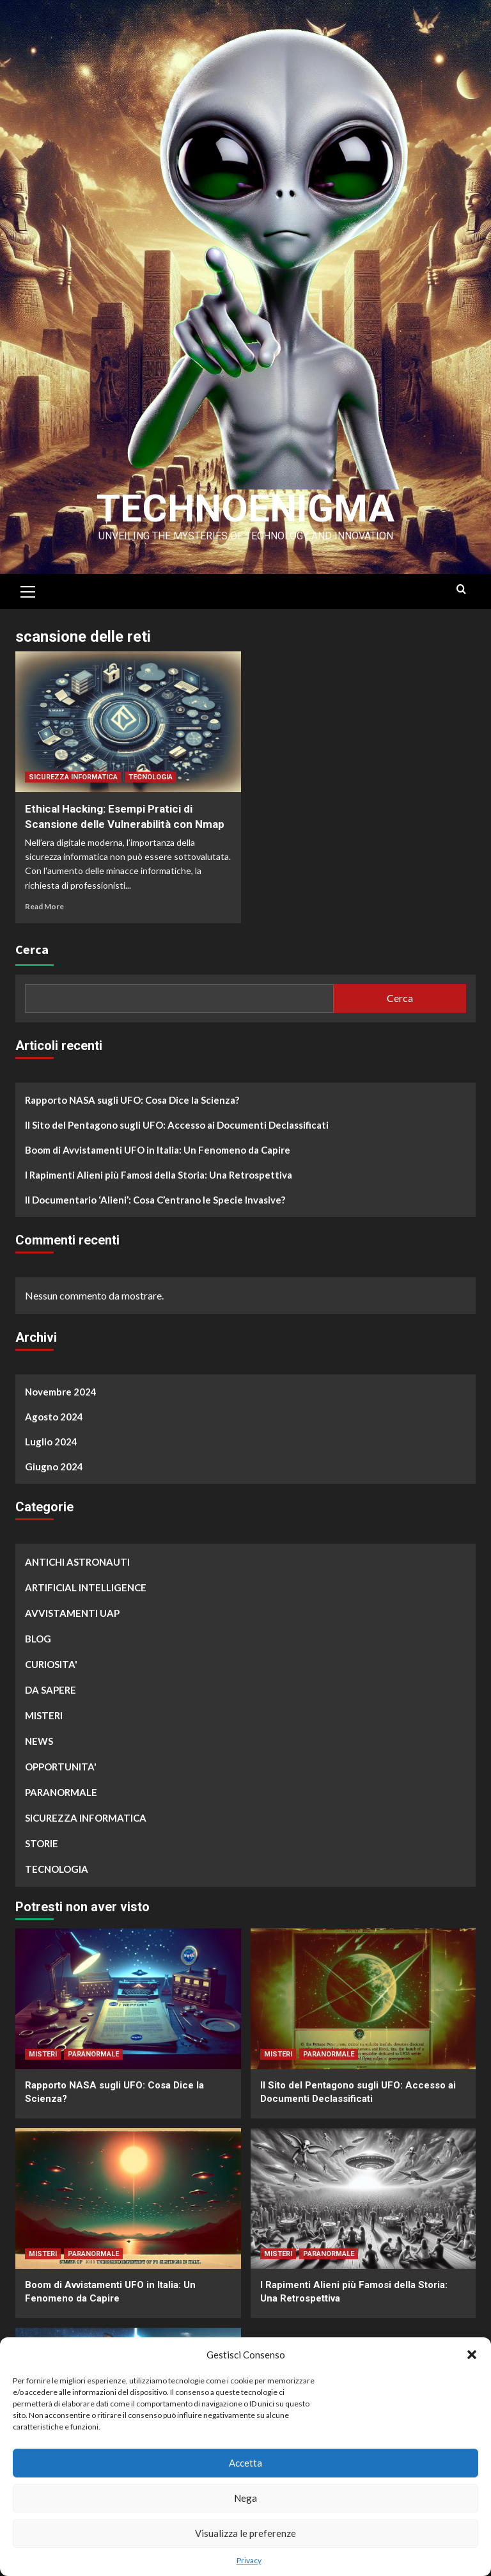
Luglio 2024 (51, 1441)
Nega (245, 2498)
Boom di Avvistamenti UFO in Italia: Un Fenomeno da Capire (157, 1150)
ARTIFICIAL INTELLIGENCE (85, 1587)
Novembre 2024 (61, 1391)
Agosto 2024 (54, 1416)
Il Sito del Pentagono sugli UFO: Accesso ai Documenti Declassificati (177, 1125)
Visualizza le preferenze (245, 2533)
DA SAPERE (50, 1690)
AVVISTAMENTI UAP (72, 1613)
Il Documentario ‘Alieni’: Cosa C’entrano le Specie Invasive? (155, 1199)
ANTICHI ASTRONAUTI (77, 1562)
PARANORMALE (61, 1792)
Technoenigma (245, 508)
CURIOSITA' (51, 1664)
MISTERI (44, 1715)
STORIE (41, 1843)
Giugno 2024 (54, 1466)
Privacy (249, 2560)
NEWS (39, 1741)
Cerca (32, 949)
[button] (471, 2354)
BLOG (38, 1638)
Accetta (245, 2463)
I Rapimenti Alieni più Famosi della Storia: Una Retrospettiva (158, 1175)
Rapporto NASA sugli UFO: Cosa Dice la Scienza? (132, 1100)
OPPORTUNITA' (61, 1766)
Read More (44, 906)
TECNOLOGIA (151, 777)
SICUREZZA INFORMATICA (73, 777)
